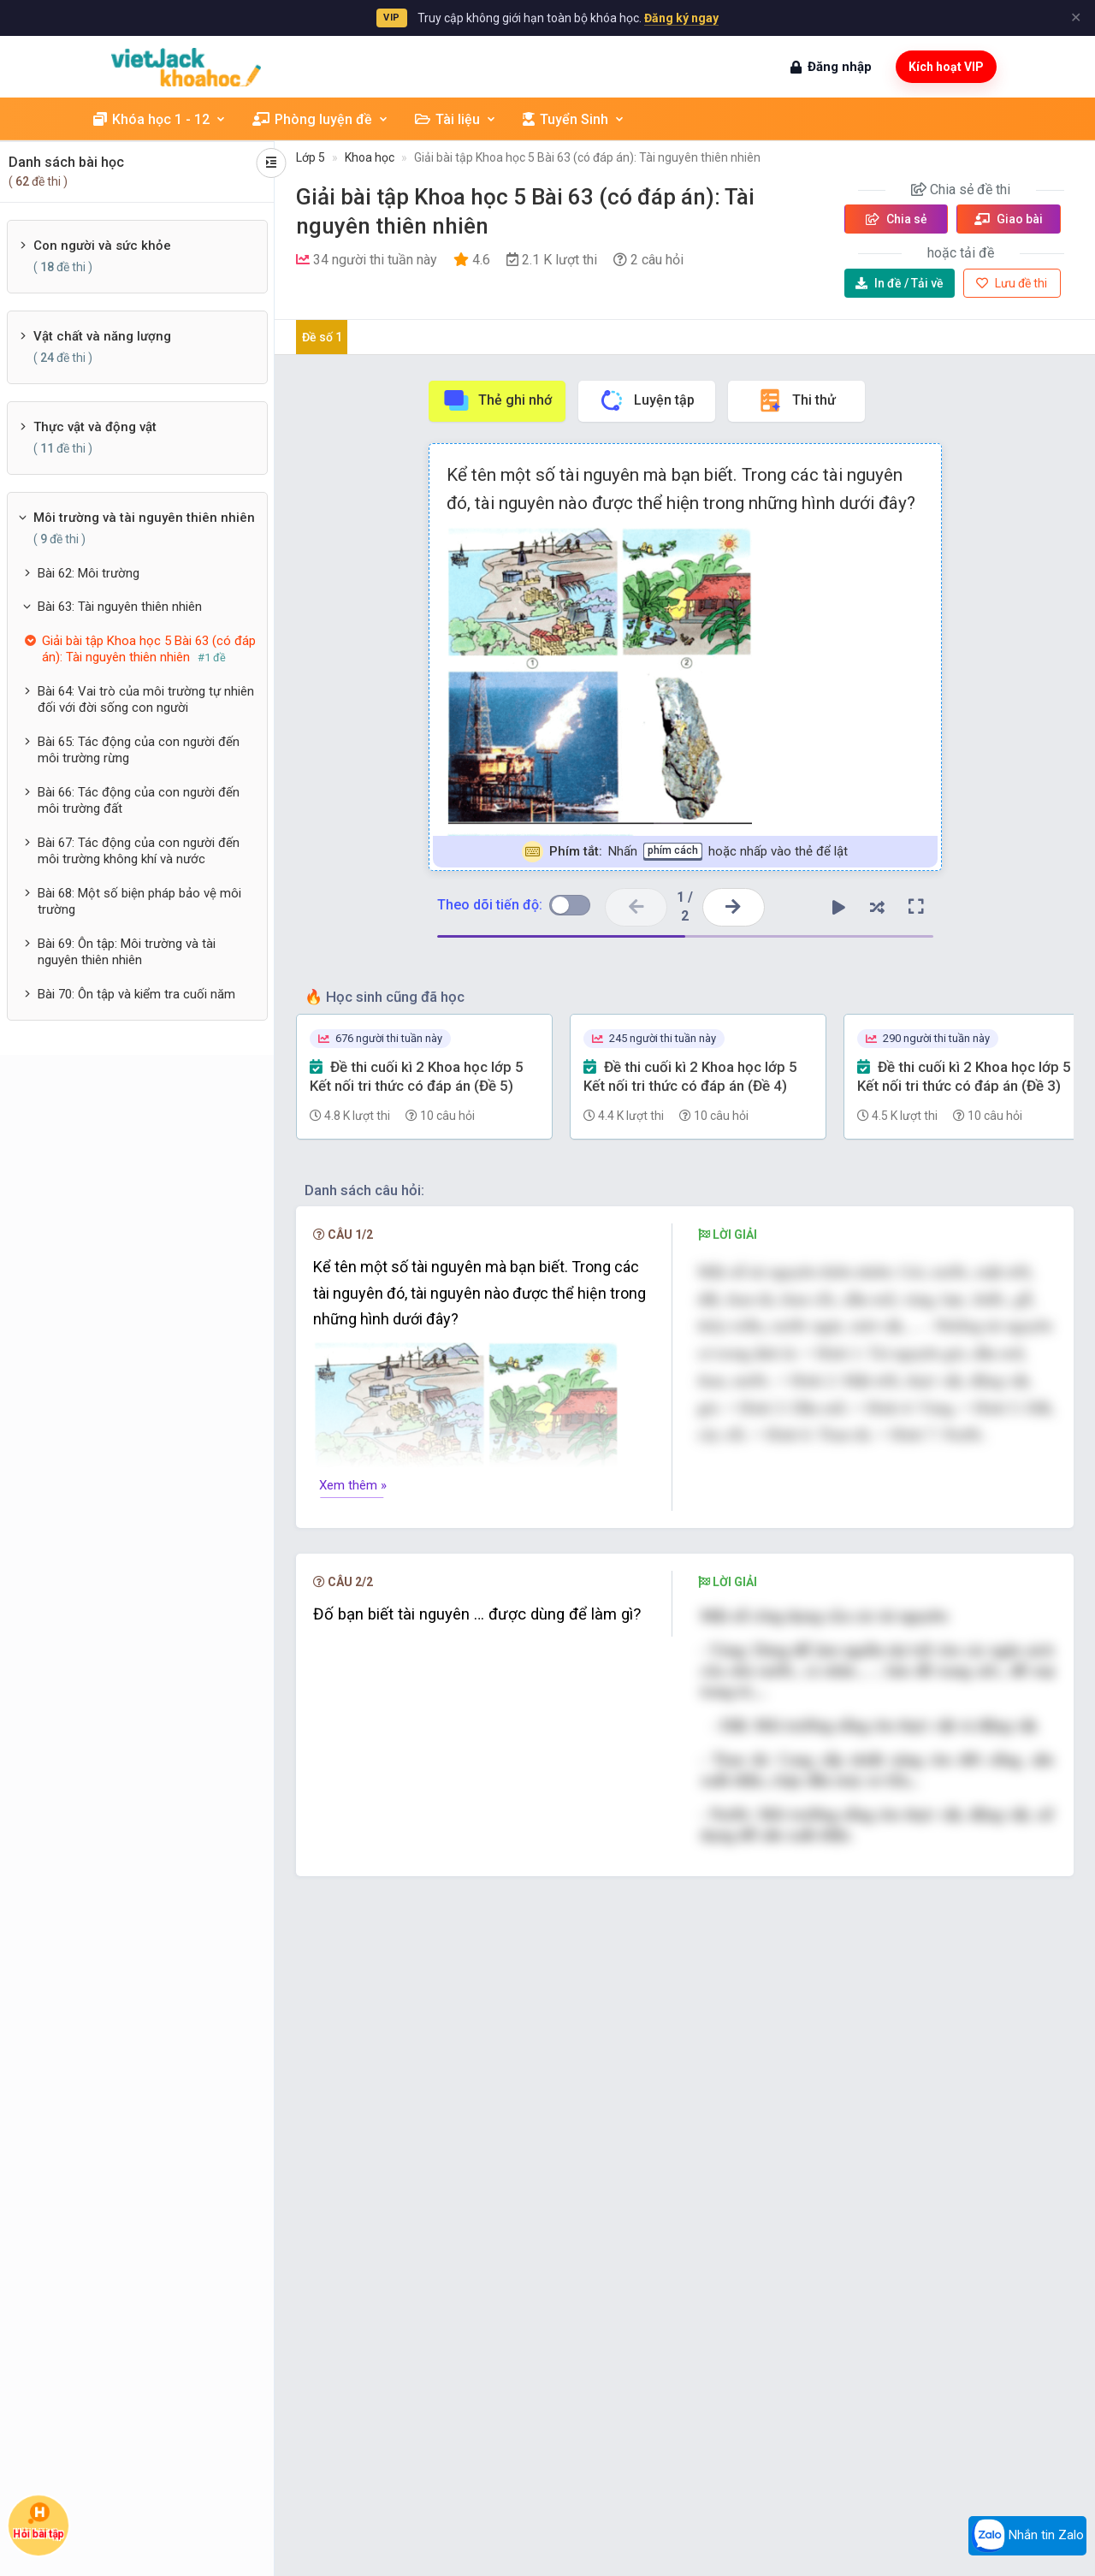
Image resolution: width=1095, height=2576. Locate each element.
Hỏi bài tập (38, 2521)
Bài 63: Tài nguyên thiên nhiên (120, 606)
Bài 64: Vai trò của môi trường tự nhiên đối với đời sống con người (146, 700)
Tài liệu (456, 119)
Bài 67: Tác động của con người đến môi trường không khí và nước (139, 851)
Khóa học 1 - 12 (160, 119)
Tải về (899, 283)
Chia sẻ (896, 219)
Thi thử (796, 400)
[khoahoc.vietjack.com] (186, 67)
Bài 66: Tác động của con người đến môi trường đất (139, 801)
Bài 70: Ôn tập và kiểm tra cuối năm (136, 994)
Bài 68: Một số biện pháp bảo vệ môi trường (139, 901)
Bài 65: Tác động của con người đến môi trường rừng (139, 750)
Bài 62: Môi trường (88, 573)
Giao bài (1008, 219)
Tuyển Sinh (574, 119)
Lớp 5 (310, 157)
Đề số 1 (322, 337)
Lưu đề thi (1011, 283)
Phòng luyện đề (320, 119)
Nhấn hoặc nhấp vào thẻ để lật (685, 851)
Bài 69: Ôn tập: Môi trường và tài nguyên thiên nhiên (127, 952)
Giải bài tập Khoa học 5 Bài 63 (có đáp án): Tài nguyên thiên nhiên (587, 157)
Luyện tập (646, 400)
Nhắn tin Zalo (1027, 2536)
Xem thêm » (353, 1485)
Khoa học (369, 157)
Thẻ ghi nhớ (497, 400)
